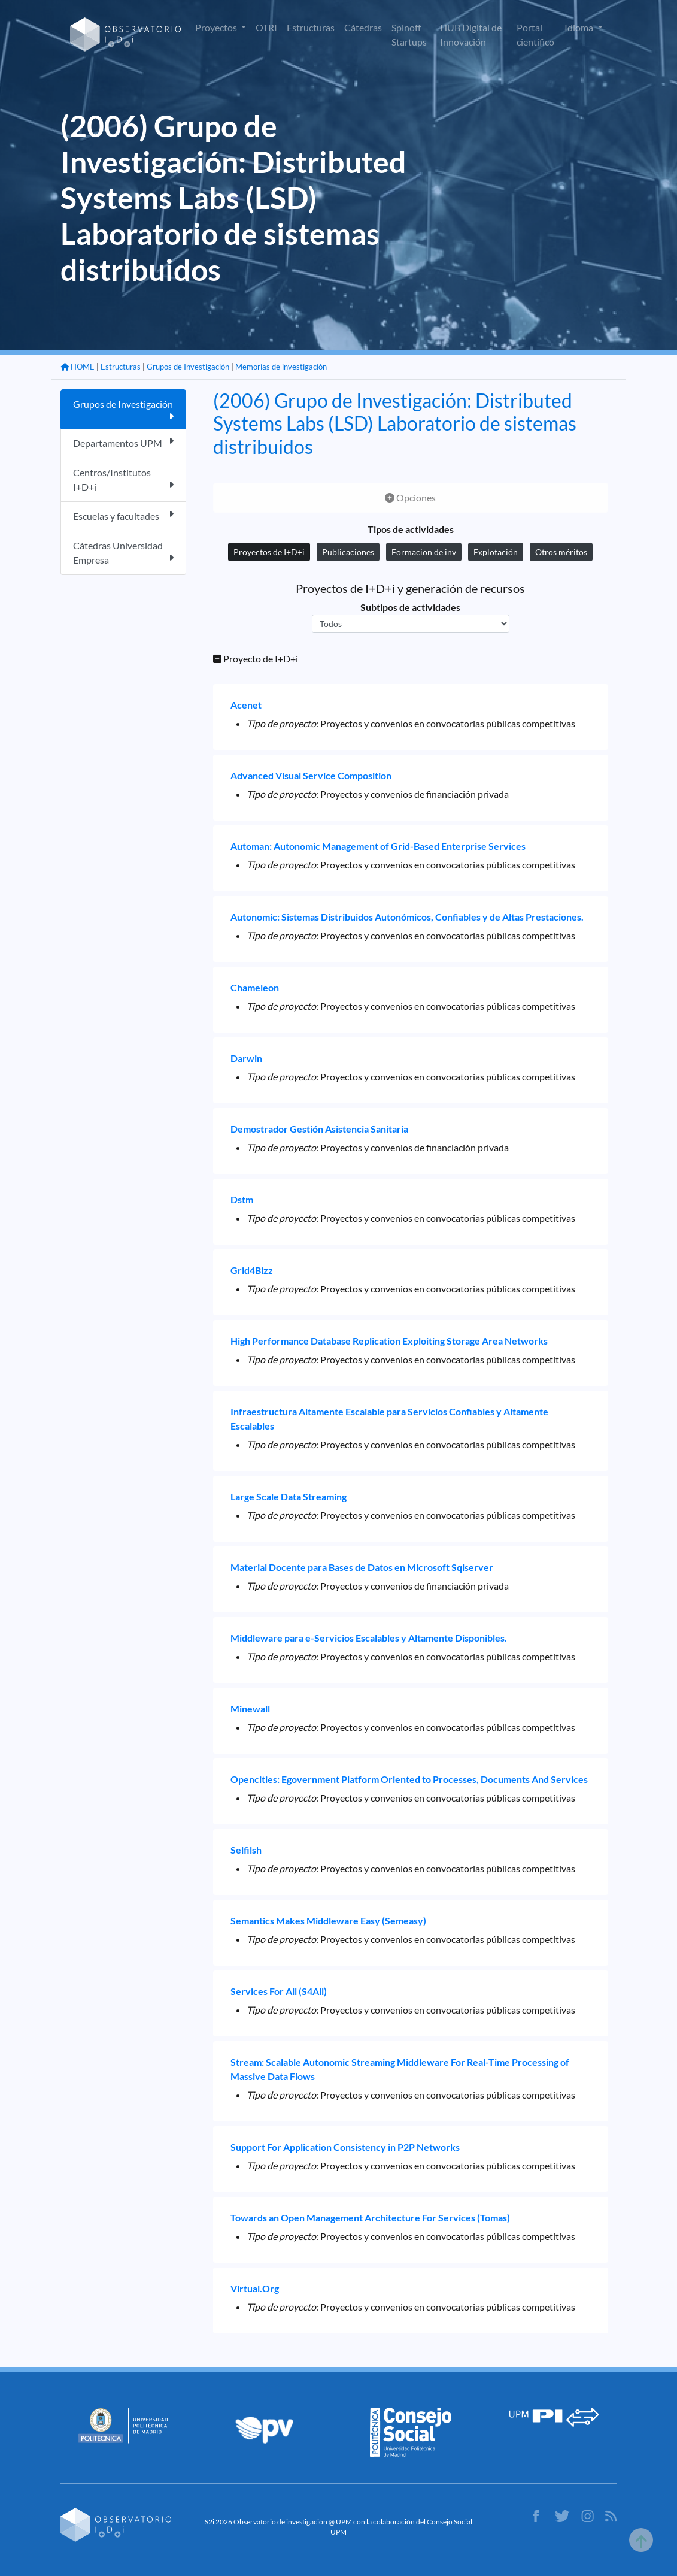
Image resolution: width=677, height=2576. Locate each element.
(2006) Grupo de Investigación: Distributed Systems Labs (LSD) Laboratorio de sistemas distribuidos (394, 423)
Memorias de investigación (281, 366)
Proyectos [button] (217, 27)
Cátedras (363, 27)
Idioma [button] (579, 27)
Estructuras (311, 27)
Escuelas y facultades (123, 515)
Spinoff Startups (409, 34)
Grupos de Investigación (188, 366)
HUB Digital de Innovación (471, 34)
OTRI (266, 27)
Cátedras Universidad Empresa (123, 552)
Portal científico (535, 34)
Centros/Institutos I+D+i (123, 479)
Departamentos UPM (123, 442)
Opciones (410, 497)
